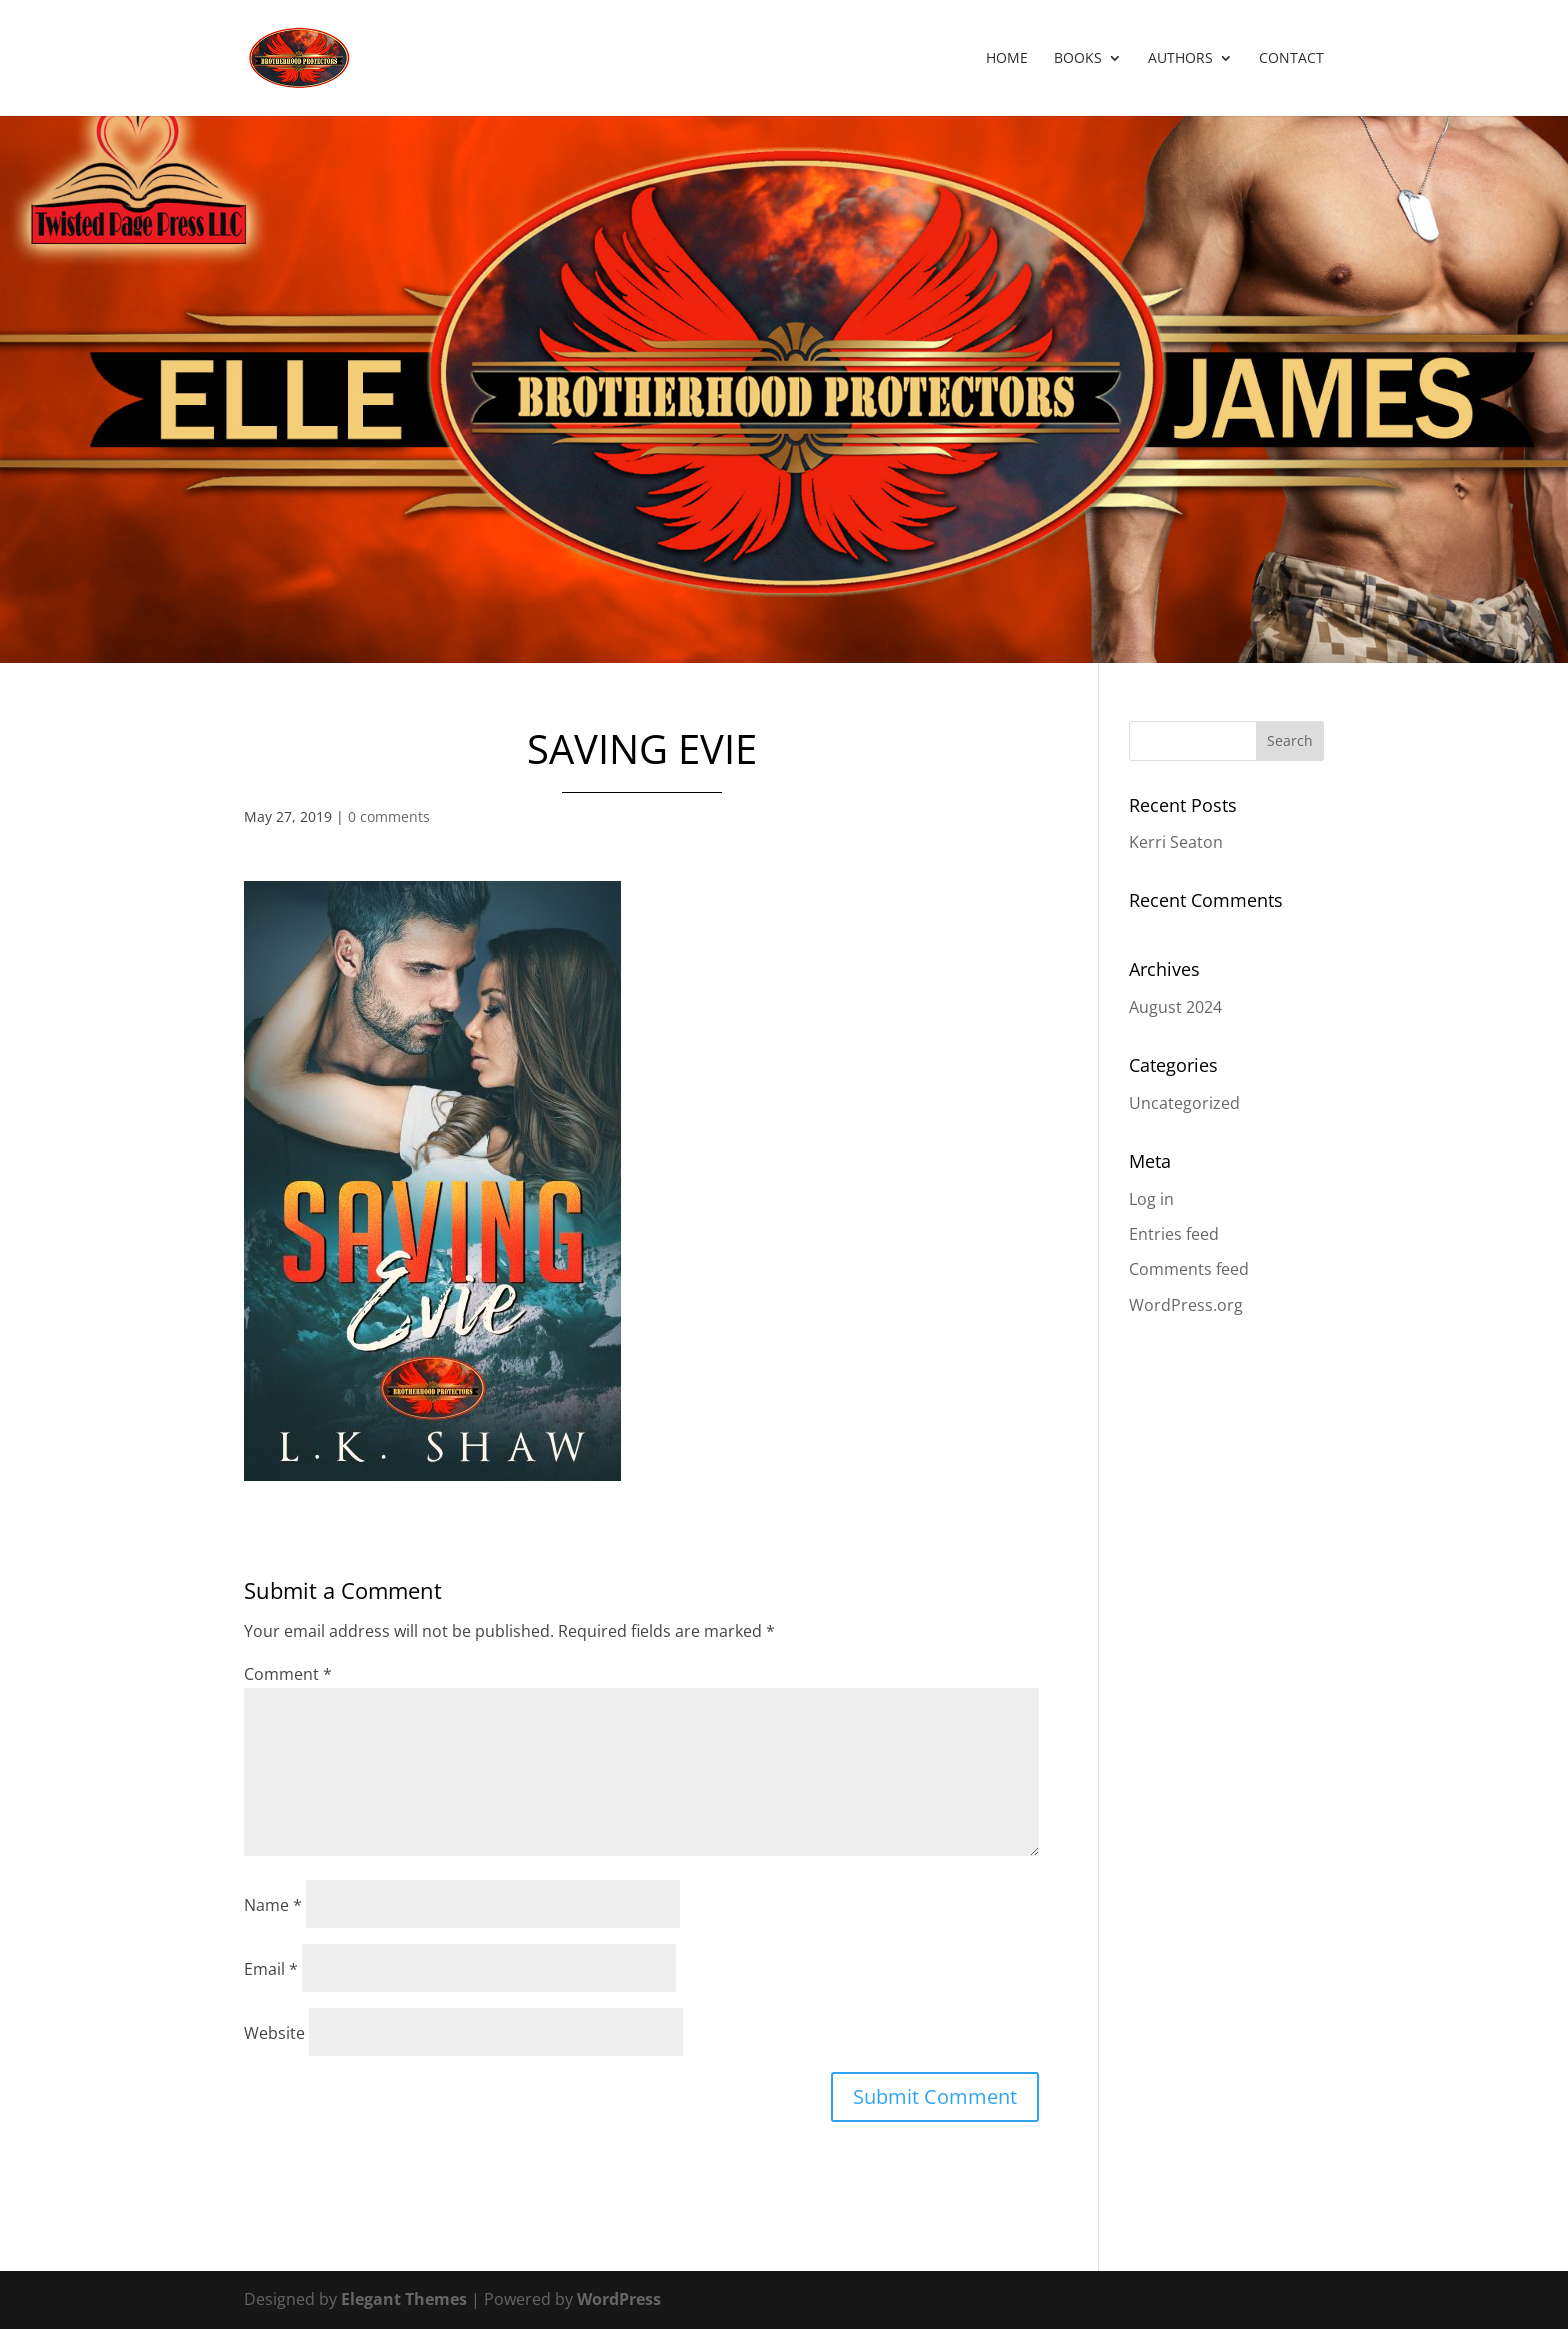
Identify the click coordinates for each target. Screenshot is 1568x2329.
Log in (1151, 1199)
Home (1007, 59)
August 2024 (1175, 1007)
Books (1078, 59)
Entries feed (1174, 1234)
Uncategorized (1184, 1103)
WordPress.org (1186, 1305)
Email (271, 1969)
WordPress (619, 2299)
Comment (288, 1674)
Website (274, 2033)
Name (273, 1905)
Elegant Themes (404, 2299)
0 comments (389, 816)
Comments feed (1189, 1269)
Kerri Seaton (1176, 842)
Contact (1291, 59)
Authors (1180, 59)
